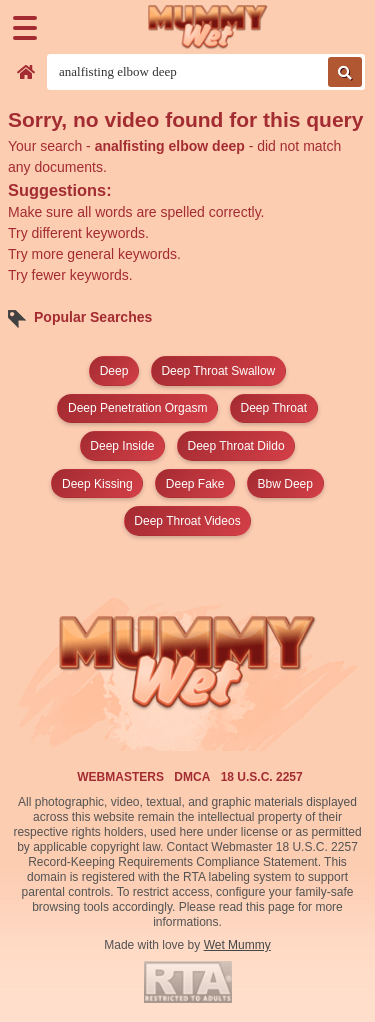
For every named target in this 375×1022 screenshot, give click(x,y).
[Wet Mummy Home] (208, 27)
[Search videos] (206, 72)
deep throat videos (187, 521)
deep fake (195, 484)
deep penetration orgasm (137, 408)
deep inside (122, 446)
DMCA (192, 777)
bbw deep (285, 484)
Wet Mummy (237, 945)
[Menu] (25, 28)
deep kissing (97, 484)
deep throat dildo (235, 446)
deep (114, 371)
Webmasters (120, 777)
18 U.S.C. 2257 (262, 777)
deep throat (273, 408)
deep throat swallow (218, 371)
